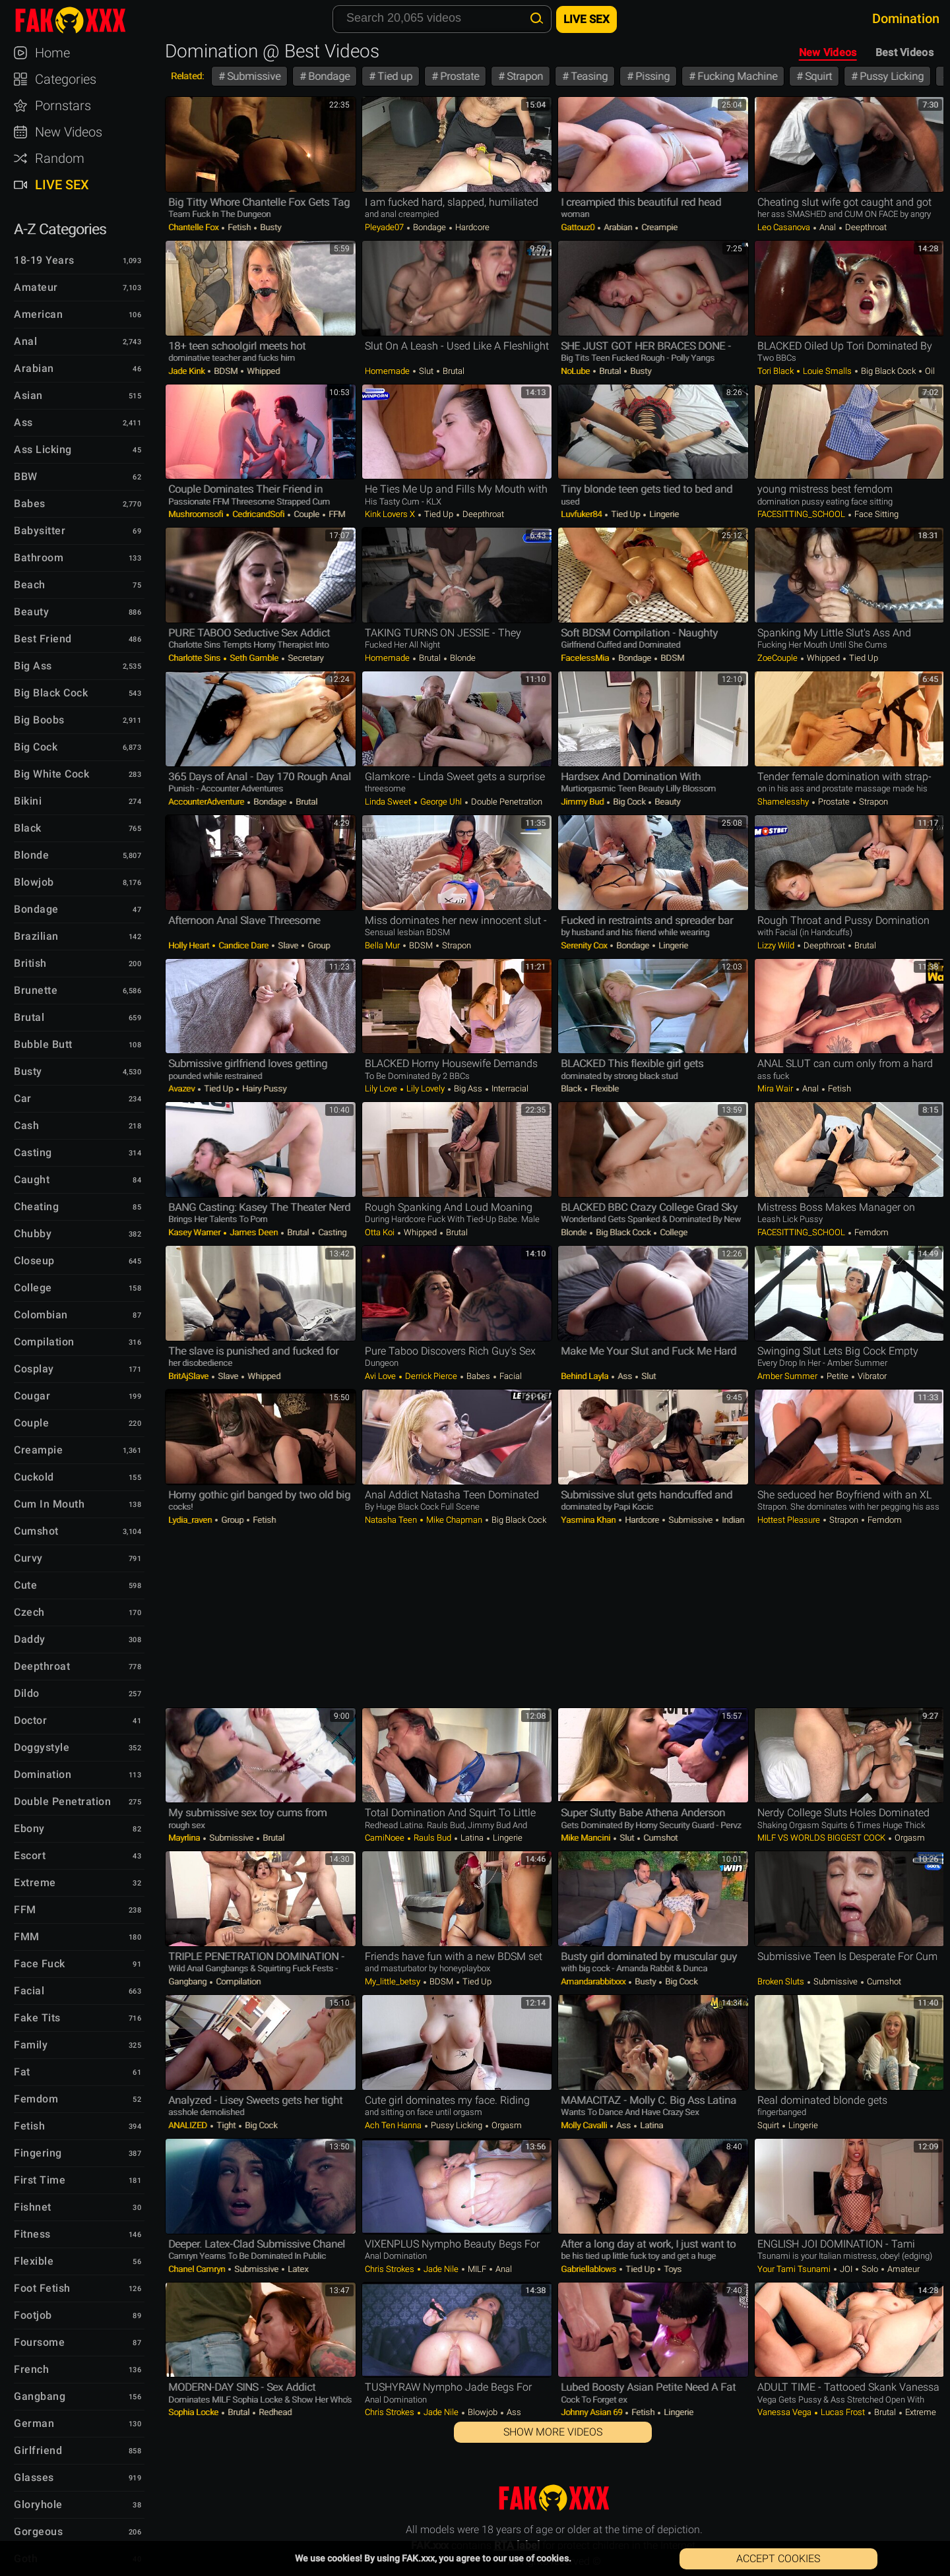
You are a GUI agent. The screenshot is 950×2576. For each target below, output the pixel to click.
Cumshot (659, 1838)
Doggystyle (41, 1747)
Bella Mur (383, 945)
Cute (25, 1585)
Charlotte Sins (195, 658)
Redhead (274, 2412)
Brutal (452, 371)
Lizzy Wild (776, 945)
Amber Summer (788, 1376)
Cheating (36, 1206)
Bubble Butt (43, 1044)
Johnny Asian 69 (592, 2412)
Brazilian (36, 936)
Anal (827, 227)
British (30, 963)
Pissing (651, 76)
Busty (269, 227)
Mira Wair (776, 1088)
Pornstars (63, 105)
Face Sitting (875, 514)
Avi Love (381, 1376)
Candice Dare (243, 945)
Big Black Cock (888, 371)
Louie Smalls (827, 371)
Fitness (32, 2234)
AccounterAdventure (207, 802)
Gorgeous (38, 2531)
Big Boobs (39, 720)
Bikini (28, 801)
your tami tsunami (795, 2269)
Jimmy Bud (583, 802)
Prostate (458, 76)
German (34, 2423)
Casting (331, 1232)
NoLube (576, 371)
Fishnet (32, 2207)
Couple (306, 514)
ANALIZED (188, 2125)
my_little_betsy (393, 1981)
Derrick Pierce (431, 1376)
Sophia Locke (194, 2412)
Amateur (902, 2269)
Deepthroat (865, 227)
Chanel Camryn (197, 2269)
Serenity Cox (585, 945)
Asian (28, 395)
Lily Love (382, 1088)
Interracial (509, 1088)
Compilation (237, 1981)
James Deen (254, 1232)
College (672, 1232)
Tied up (393, 76)
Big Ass (468, 1088)
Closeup (34, 1260)
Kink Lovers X (391, 514)
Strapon (523, 76)
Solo (870, 2269)
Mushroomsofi (196, 514)
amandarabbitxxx (594, 1981)
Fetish (239, 227)
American (38, 314)
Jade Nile (441, 2269)
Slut (426, 371)
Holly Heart (189, 945)
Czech (29, 1612)
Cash (26, 1125)
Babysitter (39, 530)
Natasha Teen (392, 1520)
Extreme (919, 2412)
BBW (26, 476)
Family (31, 2045)
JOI (846, 2269)
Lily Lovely (425, 1088)
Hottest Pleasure (789, 1520)
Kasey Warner (195, 1232)
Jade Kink (187, 371)
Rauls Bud (432, 1838)
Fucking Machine (736, 76)
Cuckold (34, 1477)
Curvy (28, 1558)
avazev (182, 1088)
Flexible (603, 1088)
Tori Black (776, 371)
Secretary (304, 658)
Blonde (462, 658)
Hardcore (471, 227)
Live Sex (62, 185)
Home (52, 53)
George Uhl (441, 802)
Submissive (252, 76)
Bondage (327, 76)
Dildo (27, 1693)
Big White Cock (51, 774)
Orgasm (909, 1838)
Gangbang (188, 1981)
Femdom (870, 1232)
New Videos (828, 52)
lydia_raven (191, 1520)
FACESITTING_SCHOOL (802, 514)
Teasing (588, 76)
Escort (30, 1855)
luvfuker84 (582, 514)
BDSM (225, 371)
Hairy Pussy (263, 1088)
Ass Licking (43, 449)
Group (317, 945)
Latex (297, 2269)
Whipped (262, 371)
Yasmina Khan (589, 1520)
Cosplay (34, 1369)
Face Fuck (39, 1963)
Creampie (658, 227)
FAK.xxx (82, 20)
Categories (65, 79)
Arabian (618, 227)
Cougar (32, 1396)
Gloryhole (38, 2504)
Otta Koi (380, 1232)
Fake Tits (37, 2017)
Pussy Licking (890, 76)
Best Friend (43, 638)
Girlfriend (38, 2450)
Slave (288, 945)
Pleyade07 (385, 227)
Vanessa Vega (785, 2412)
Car (23, 1098)
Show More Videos (552, 2432)
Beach (30, 584)
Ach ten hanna (394, 2125)
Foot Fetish (42, 2288)
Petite (837, 1376)
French (31, 2369)
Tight (226, 2125)
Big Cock (629, 802)
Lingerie (663, 514)
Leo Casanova (784, 227)
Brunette (35, 990)
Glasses (34, 2477)
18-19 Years (44, 260)
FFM (336, 514)
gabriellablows (589, 2269)
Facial (509, 1376)
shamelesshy (784, 802)
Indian (732, 1520)
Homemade (388, 371)
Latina (472, 1838)
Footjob (33, 2315)
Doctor (30, 1720)
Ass (625, 1376)
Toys (671, 2269)
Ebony (29, 1828)
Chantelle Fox (194, 227)
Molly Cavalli (585, 2125)
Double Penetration (505, 802)
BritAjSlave (189, 1376)
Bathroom (38, 557)
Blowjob (482, 2412)
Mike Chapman (454, 1520)
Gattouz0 (578, 227)
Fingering (38, 2153)
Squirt (817, 76)
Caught (31, 1179)
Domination (42, 1774)
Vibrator (871, 1376)
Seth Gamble (254, 658)
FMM (27, 1936)
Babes (478, 1376)
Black (572, 1088)
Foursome (39, 2342)
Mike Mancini (586, 1838)
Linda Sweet (389, 802)
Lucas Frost (843, 2412)
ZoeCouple (778, 658)
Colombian (41, 1314)
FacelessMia (586, 658)
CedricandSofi (258, 514)
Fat (22, 2072)
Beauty (666, 802)
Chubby (32, 1233)
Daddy (30, 1639)
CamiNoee (385, 1838)
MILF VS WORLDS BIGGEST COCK (822, 1838)
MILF (477, 2269)
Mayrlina (185, 1838)
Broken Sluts (781, 1981)
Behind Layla (585, 1376)
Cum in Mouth (49, 1504)
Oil (929, 371)
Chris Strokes (390, 2269)
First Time (39, 2180)
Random (59, 158)
